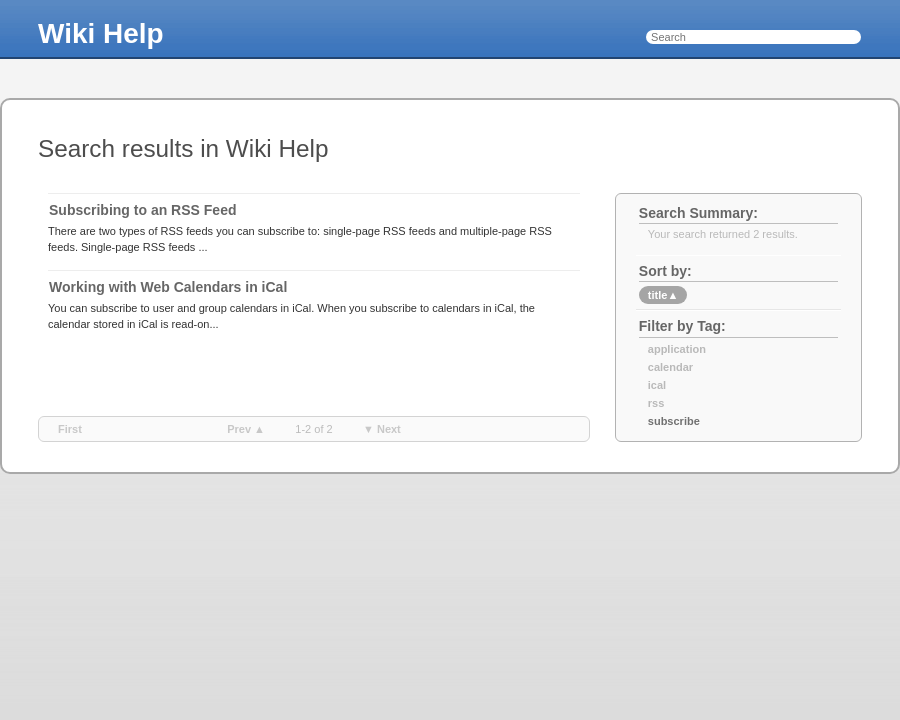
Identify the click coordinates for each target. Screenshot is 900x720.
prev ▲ (246, 429)
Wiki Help (101, 33)
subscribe (674, 421)
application (677, 349)
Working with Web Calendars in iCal (168, 287)
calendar (670, 367)
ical (657, 385)
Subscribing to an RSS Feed (142, 210)
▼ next (382, 429)
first (70, 429)
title (663, 295)
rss (656, 403)
